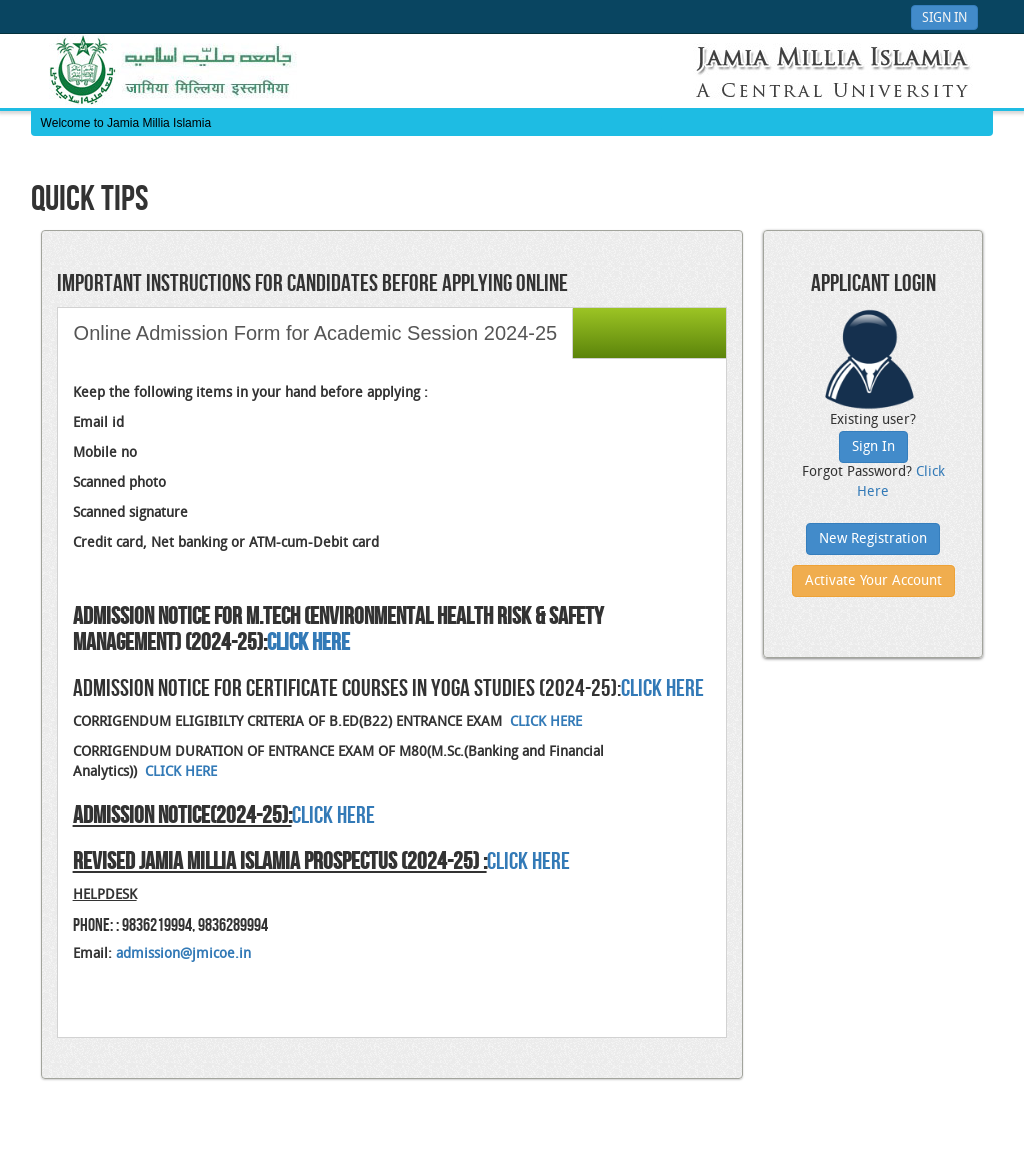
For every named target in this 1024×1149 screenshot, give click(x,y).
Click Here (528, 861)
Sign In (944, 18)
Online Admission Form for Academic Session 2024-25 (316, 333)
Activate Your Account (873, 581)
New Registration (873, 539)
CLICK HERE (662, 688)
